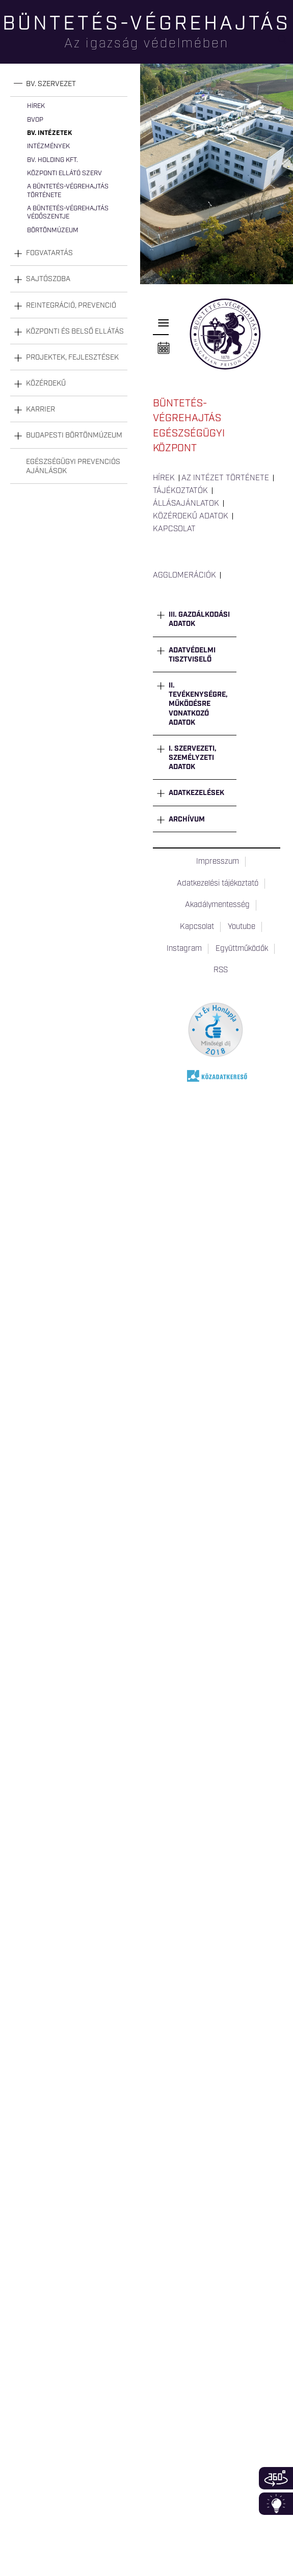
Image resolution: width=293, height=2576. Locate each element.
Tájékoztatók (180, 491)
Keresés (285, 43)
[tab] (68, 84)
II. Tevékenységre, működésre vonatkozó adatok (198, 704)
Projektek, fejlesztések (72, 357)
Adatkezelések (196, 793)
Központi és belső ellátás (75, 331)
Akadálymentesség (217, 905)
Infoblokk (276, 2503)
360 (276, 2478)
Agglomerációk (184, 575)
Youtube (241, 927)
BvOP (35, 120)
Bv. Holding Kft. (52, 160)
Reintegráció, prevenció (71, 305)
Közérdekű (46, 383)
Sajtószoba (48, 279)
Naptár (163, 348)
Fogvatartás (49, 253)
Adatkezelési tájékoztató (217, 884)
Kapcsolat (174, 529)
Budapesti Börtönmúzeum (74, 435)
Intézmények (48, 146)
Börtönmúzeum (52, 230)
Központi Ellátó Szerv (64, 173)
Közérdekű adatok (190, 516)
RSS (221, 970)
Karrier (40, 409)
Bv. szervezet (51, 84)
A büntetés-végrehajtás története (68, 190)
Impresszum (217, 862)
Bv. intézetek (49, 133)
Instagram (184, 949)
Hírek (36, 106)
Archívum (187, 819)
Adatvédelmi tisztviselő (192, 655)
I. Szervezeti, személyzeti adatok (193, 758)
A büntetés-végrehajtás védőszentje (68, 212)
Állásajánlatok (186, 504)
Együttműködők (242, 949)
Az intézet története (225, 478)
